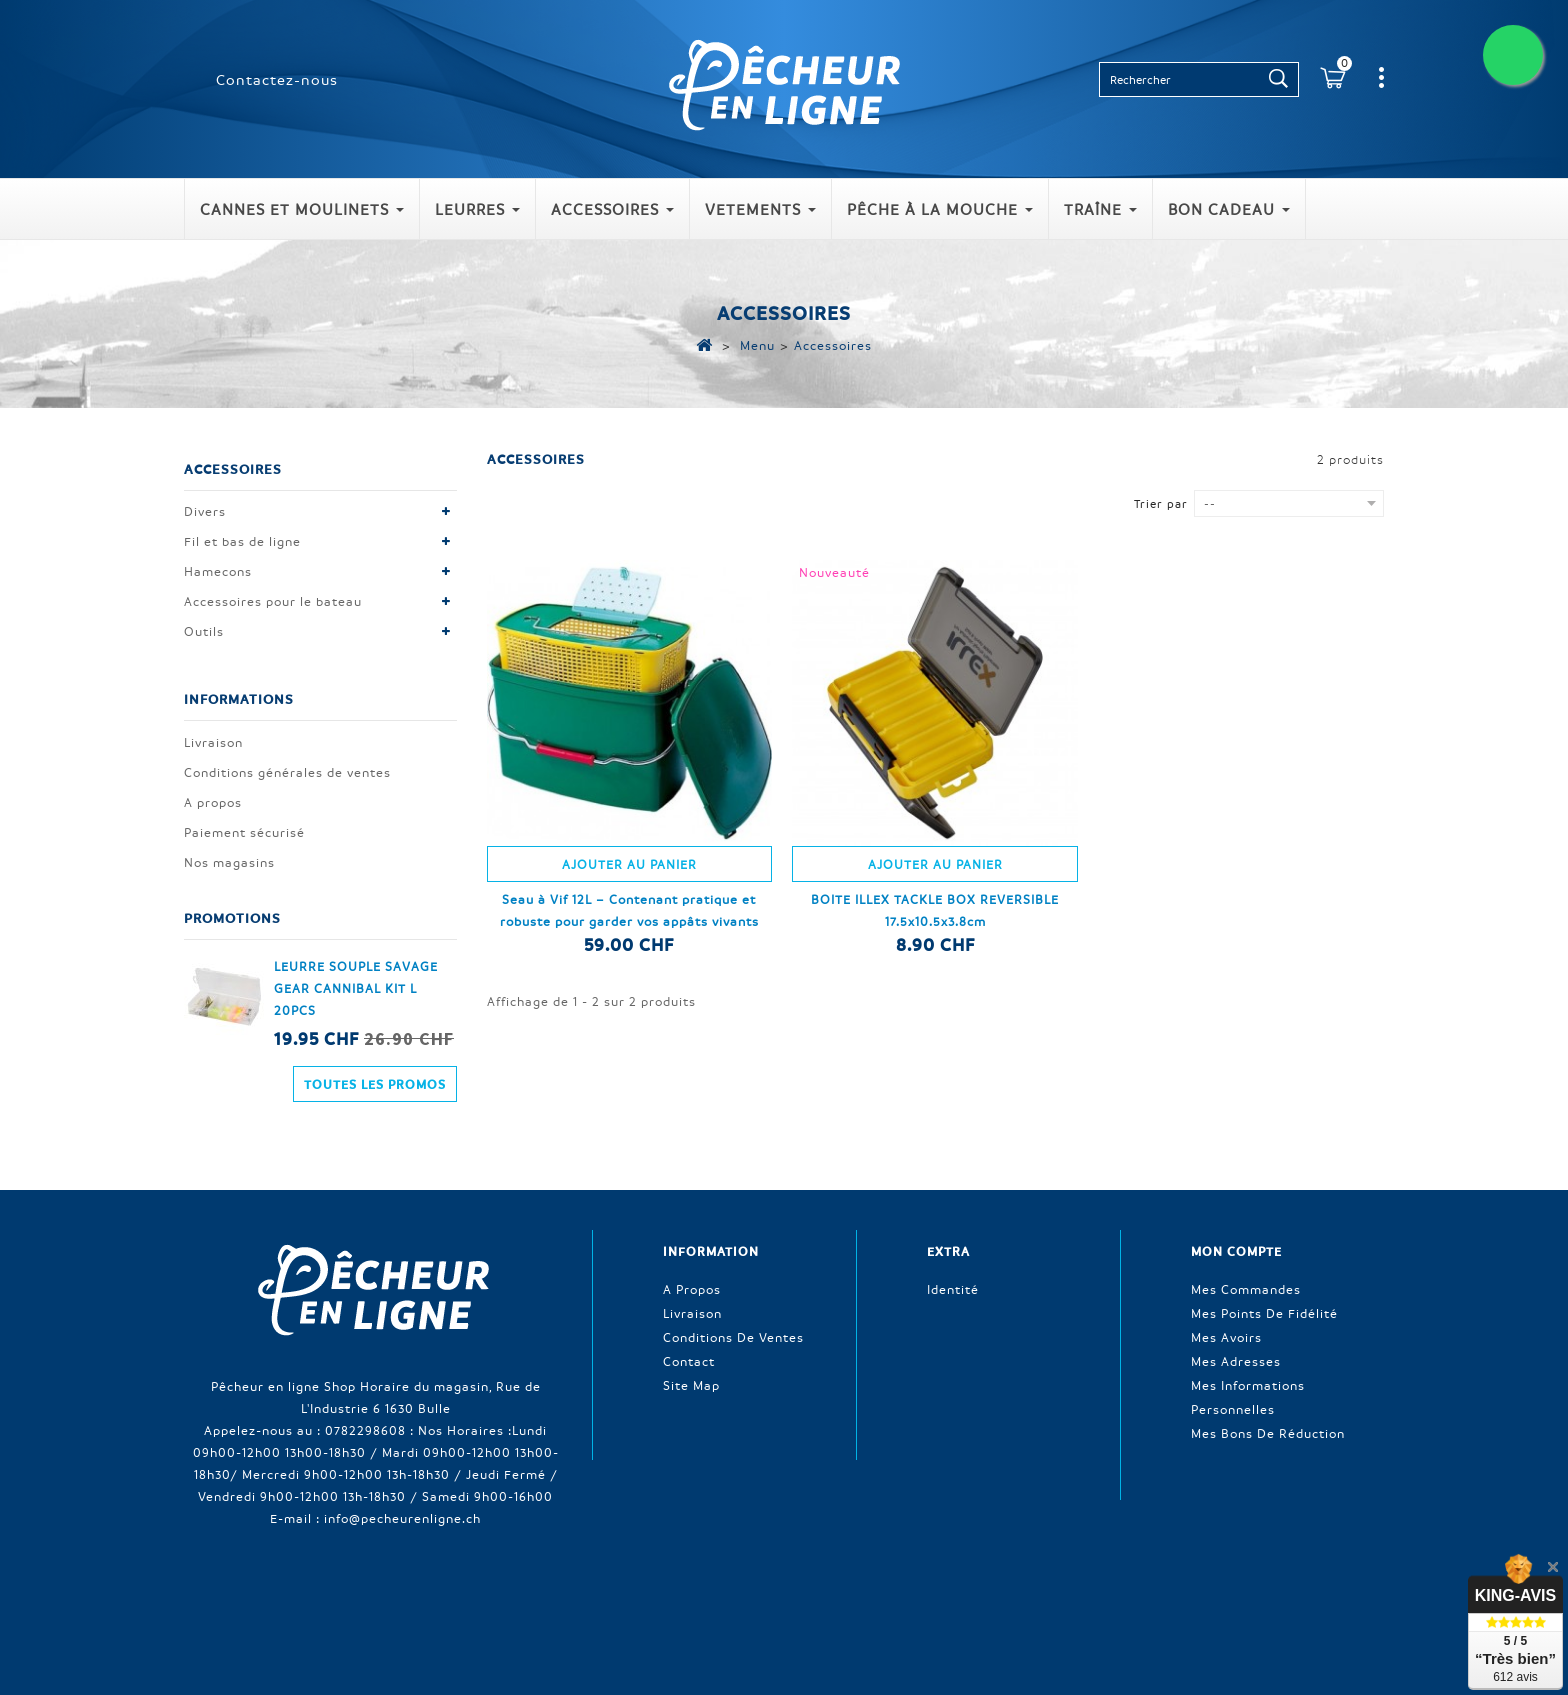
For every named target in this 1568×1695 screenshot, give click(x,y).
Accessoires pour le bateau (273, 606)
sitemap (1181, 1587)
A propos (213, 799)
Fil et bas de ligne (242, 546)
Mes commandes (1246, 1258)
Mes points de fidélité (1264, 1282)
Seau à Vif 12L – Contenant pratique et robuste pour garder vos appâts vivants (629, 910)
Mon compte (1236, 1225)
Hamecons (218, 576)
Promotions (232, 914)
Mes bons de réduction (1268, 1402)
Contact (689, 1330)
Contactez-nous (277, 79)
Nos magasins (229, 859)
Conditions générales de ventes (287, 769)
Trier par (1161, 503)
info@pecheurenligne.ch (402, 1487)
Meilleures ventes (655, 1587)
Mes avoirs (1226, 1306)
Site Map (691, 1354)
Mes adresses (1236, 1330)
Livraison (213, 739)
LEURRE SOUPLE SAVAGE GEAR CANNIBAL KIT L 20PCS (356, 990)
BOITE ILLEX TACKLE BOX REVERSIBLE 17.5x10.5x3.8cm (935, 910)
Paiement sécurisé (244, 829)
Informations (239, 691)
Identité (953, 1258)
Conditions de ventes (733, 1306)
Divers (205, 516)
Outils (204, 636)
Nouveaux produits (519, 1587)
